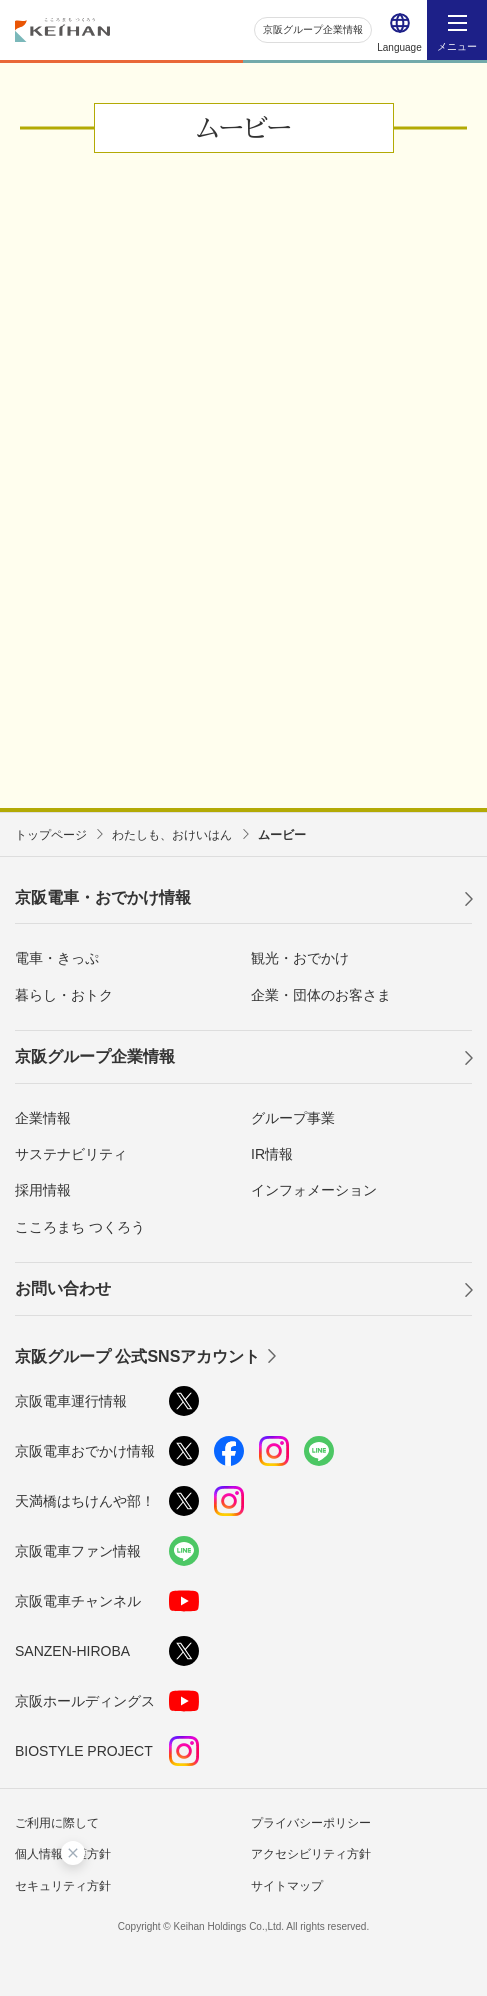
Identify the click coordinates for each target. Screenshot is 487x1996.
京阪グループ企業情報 (313, 29)
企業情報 (43, 1118)
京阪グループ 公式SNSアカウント (137, 1356)
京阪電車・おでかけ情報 (103, 897)
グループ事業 (293, 1118)
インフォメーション (314, 1190)
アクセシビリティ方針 (311, 1854)
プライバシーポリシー (311, 1823)
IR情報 (272, 1154)
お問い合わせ (63, 1288)
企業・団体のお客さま (321, 995)
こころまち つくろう (80, 1227)
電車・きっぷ (57, 958)
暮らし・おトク (64, 995)
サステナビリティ (71, 1154)
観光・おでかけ (300, 958)
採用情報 (43, 1190)
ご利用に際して (57, 1823)
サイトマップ (287, 1886)
